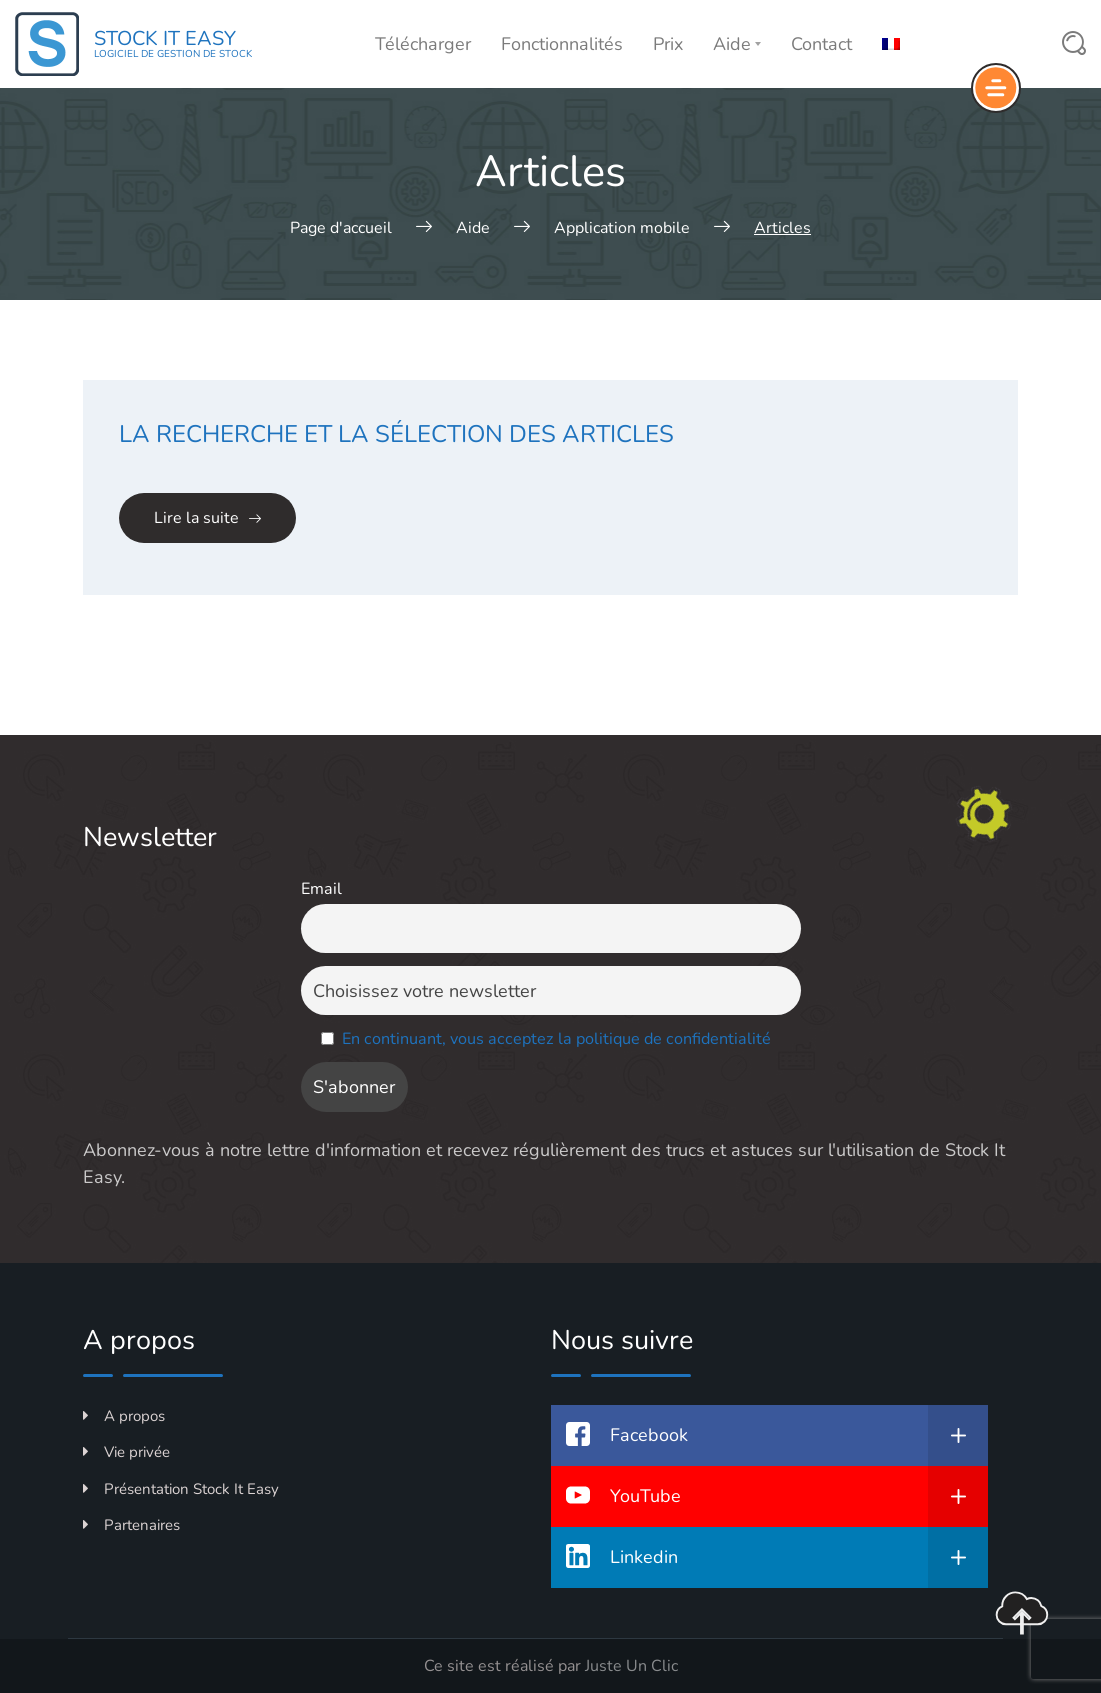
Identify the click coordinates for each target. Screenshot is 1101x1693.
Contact (821, 44)
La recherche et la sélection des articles (396, 434)
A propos (124, 1416)
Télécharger (423, 44)
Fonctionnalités (562, 44)
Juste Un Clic (631, 1666)
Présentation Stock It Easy (181, 1489)
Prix (668, 44)
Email (321, 889)
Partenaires (131, 1525)
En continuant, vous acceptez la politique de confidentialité (556, 1039)
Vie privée (126, 1452)
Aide (737, 44)
